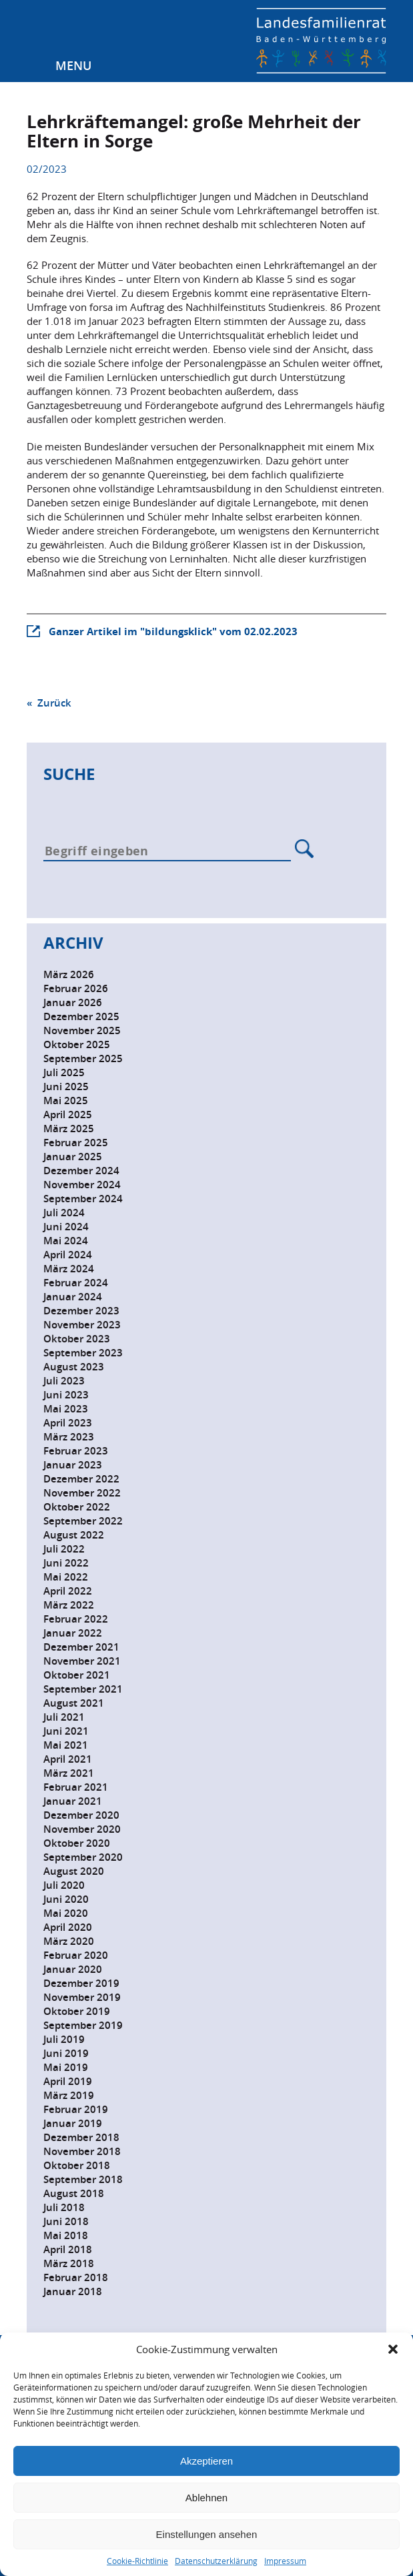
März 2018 (68, 2263)
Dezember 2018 (81, 2137)
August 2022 (73, 1535)
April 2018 (67, 2249)
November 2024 (82, 1185)
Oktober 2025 (76, 1044)
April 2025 (67, 1115)
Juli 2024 (64, 1213)
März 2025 (68, 1129)
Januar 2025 (72, 1157)
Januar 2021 (72, 1801)
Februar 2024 (75, 1283)
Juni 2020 (66, 1899)
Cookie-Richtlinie (137, 2561)
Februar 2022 (75, 1619)
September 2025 (83, 1058)
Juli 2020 (64, 1885)
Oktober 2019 (76, 2011)
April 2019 (67, 2081)
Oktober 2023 (76, 1339)
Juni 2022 (66, 1563)
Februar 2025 (75, 1143)
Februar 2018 (75, 2277)
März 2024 (68, 1269)
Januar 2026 (72, 1002)
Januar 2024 (72, 1297)
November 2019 (82, 1997)
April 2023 (67, 1423)
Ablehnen (206, 2497)
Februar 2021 (75, 1787)
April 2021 (67, 1759)
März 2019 (68, 2095)
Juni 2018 (66, 2221)
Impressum (285, 2561)
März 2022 (68, 1605)
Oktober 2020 (76, 1843)
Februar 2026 (75, 988)
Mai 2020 (65, 1913)
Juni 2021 (66, 1731)
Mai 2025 (65, 1101)
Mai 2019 (65, 2067)
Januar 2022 (72, 1633)
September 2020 (83, 1857)
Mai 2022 (65, 1577)
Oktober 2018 (76, 2165)
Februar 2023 (75, 1451)
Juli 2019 (64, 2039)
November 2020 (82, 1829)
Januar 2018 (72, 2291)
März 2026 (68, 974)
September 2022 (83, 1521)
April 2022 (67, 1591)
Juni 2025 (66, 1087)
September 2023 (83, 1353)
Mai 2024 (65, 1241)
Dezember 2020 (81, 1815)
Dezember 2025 (81, 1016)
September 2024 (83, 1199)
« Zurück (49, 703)
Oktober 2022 (76, 1507)
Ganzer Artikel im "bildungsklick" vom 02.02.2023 (173, 631)
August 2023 (73, 1367)
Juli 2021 (64, 1717)
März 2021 (68, 1773)
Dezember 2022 (81, 1479)
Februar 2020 (75, 1955)
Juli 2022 (64, 1549)
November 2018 (82, 2151)
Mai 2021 (65, 1745)
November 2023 (82, 1325)
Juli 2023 (64, 1381)
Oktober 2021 (76, 1675)
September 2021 (83, 1689)
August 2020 (73, 1871)
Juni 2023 (66, 1395)
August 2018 (73, 2193)
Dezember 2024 (81, 1171)
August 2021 (73, 1703)
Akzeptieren (206, 2461)
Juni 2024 (66, 1227)
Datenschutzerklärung (216, 2561)
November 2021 (82, 1661)
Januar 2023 (72, 1465)
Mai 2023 (65, 1409)
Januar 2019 (72, 2123)
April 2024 (67, 1255)
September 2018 (83, 2179)
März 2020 (68, 1941)
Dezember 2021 (81, 1647)
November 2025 (82, 1030)
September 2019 (83, 2025)
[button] (393, 2349)
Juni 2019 (66, 2053)
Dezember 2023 (81, 1311)
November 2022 (82, 1493)
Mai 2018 (65, 2235)
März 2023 (68, 1437)
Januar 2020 (72, 1969)
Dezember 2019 (81, 1983)
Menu (73, 65)
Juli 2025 (64, 1072)
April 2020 (67, 1927)
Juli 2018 (64, 2207)
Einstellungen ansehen (207, 2534)
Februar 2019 (75, 2109)
